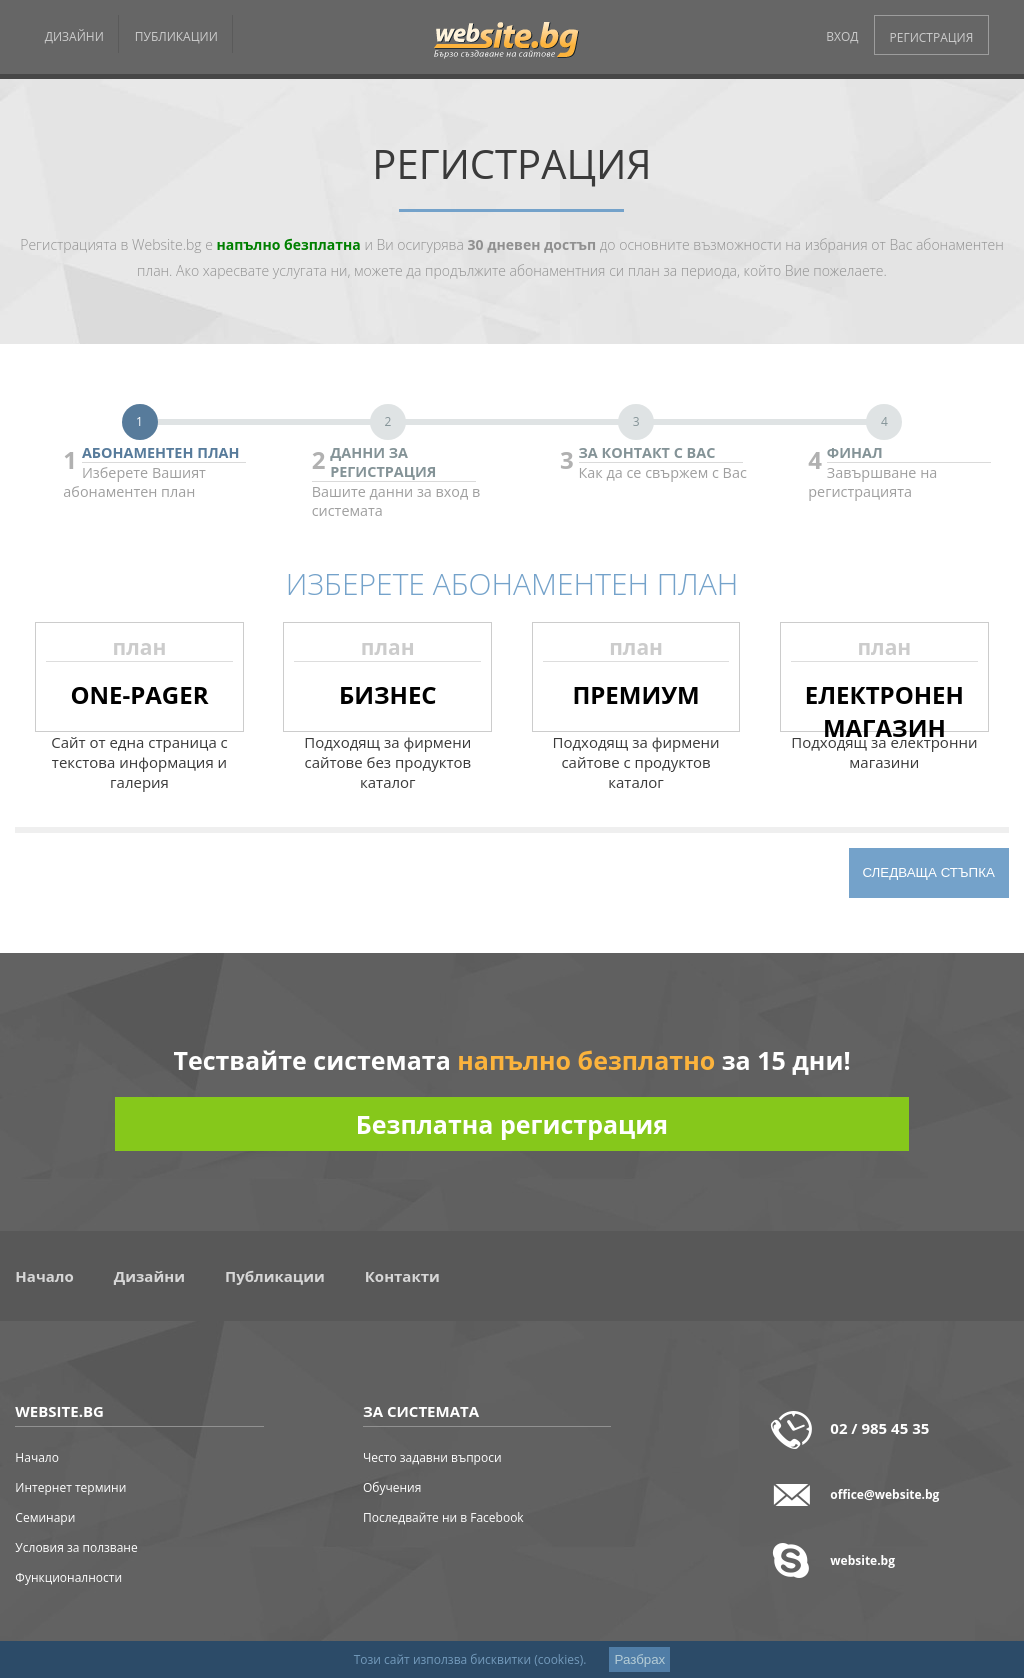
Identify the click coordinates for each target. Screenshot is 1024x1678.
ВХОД (842, 36)
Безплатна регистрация (512, 1124)
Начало (44, 1276)
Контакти (402, 1276)
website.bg (862, 1560)
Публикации (275, 1276)
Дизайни (149, 1276)
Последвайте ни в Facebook (443, 1517)
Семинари (45, 1517)
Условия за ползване (76, 1547)
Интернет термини (70, 1487)
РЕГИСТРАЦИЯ (932, 37)
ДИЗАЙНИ (74, 36)
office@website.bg (884, 1494)
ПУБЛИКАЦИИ (176, 36)
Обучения (392, 1487)
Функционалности (68, 1577)
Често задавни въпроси (432, 1457)
